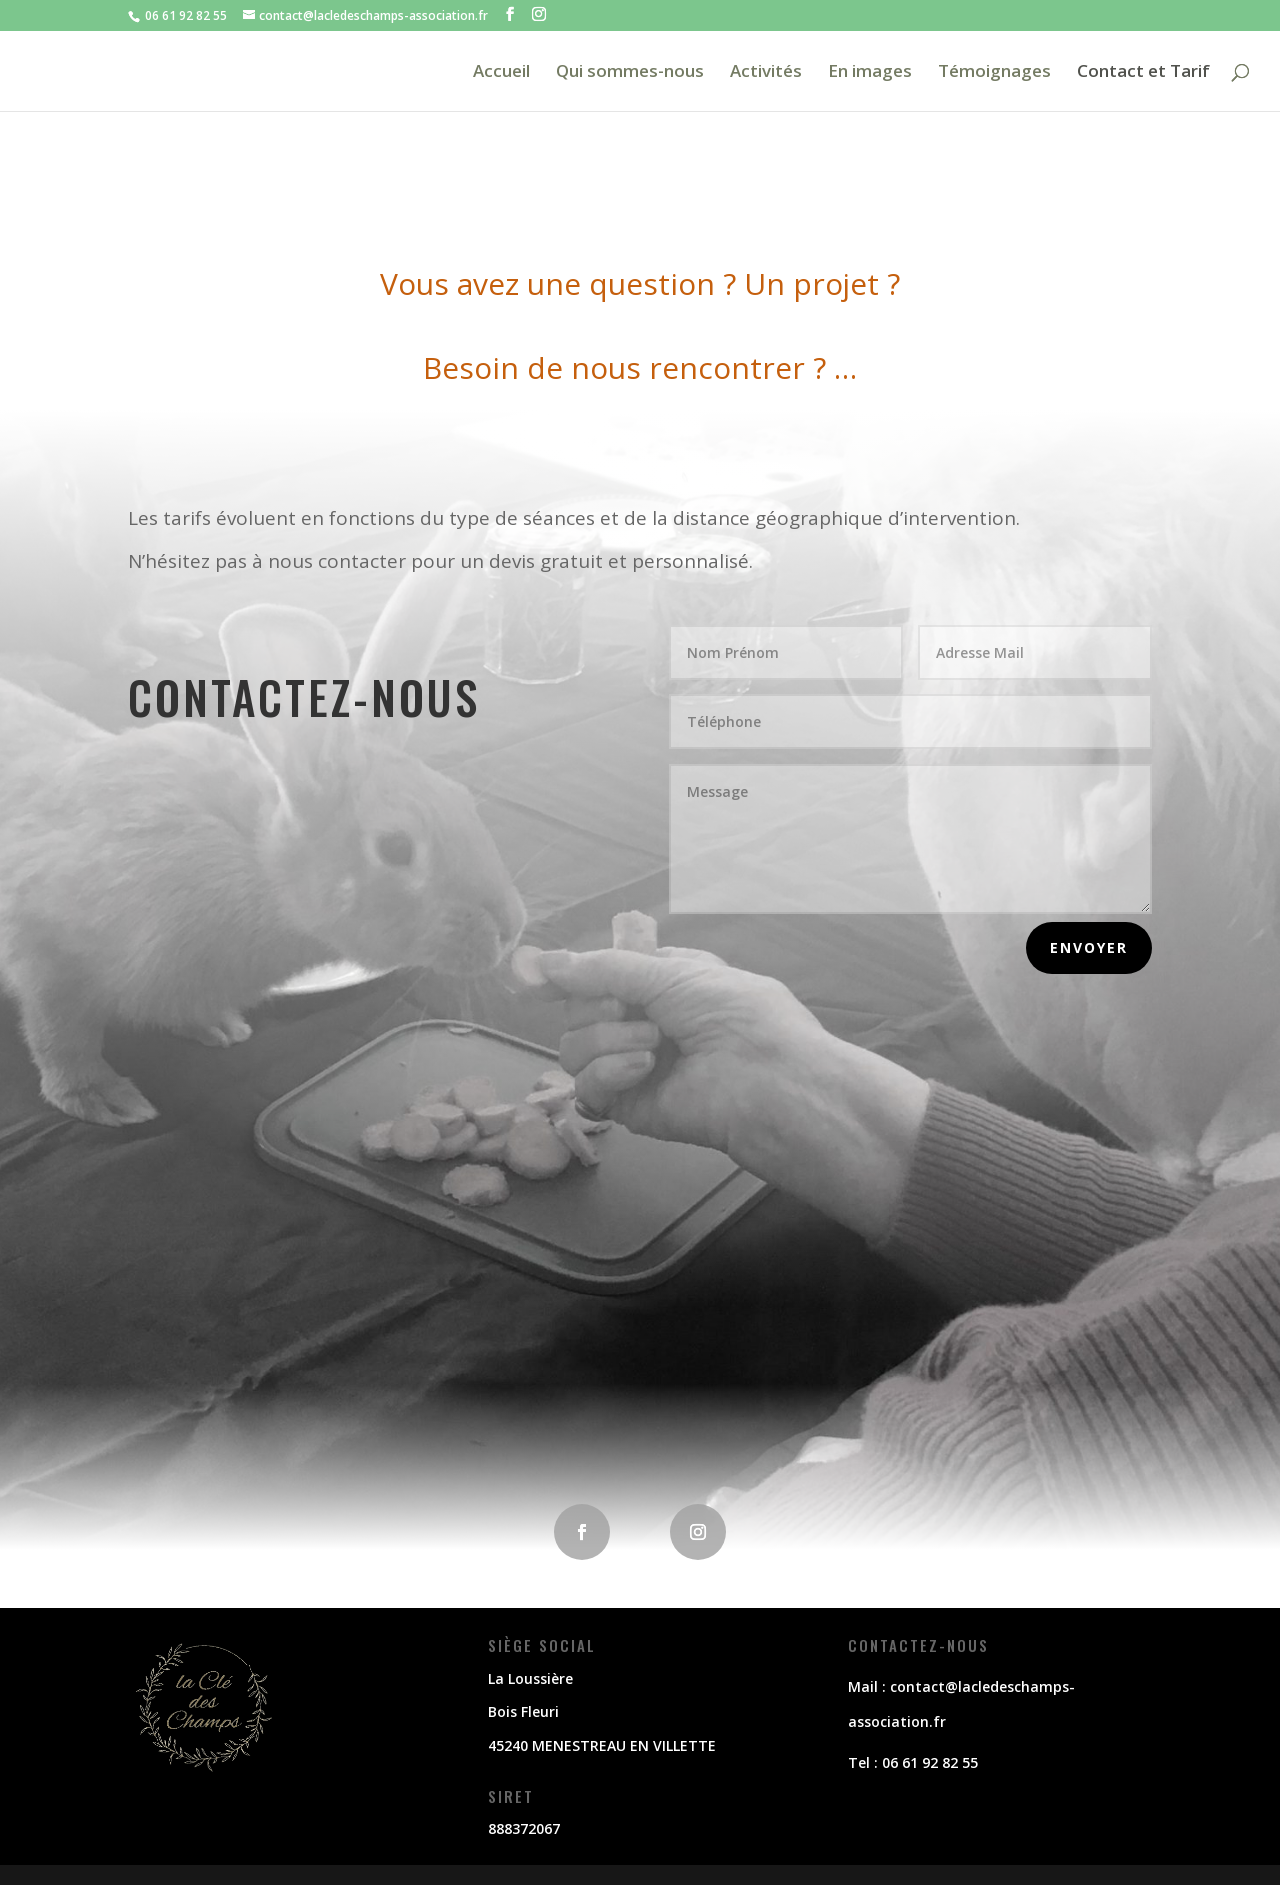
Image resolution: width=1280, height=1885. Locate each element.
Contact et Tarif (1143, 73)
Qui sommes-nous (630, 73)
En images (870, 73)
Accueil (501, 73)
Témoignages (994, 73)
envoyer (1089, 947)
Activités (766, 73)
